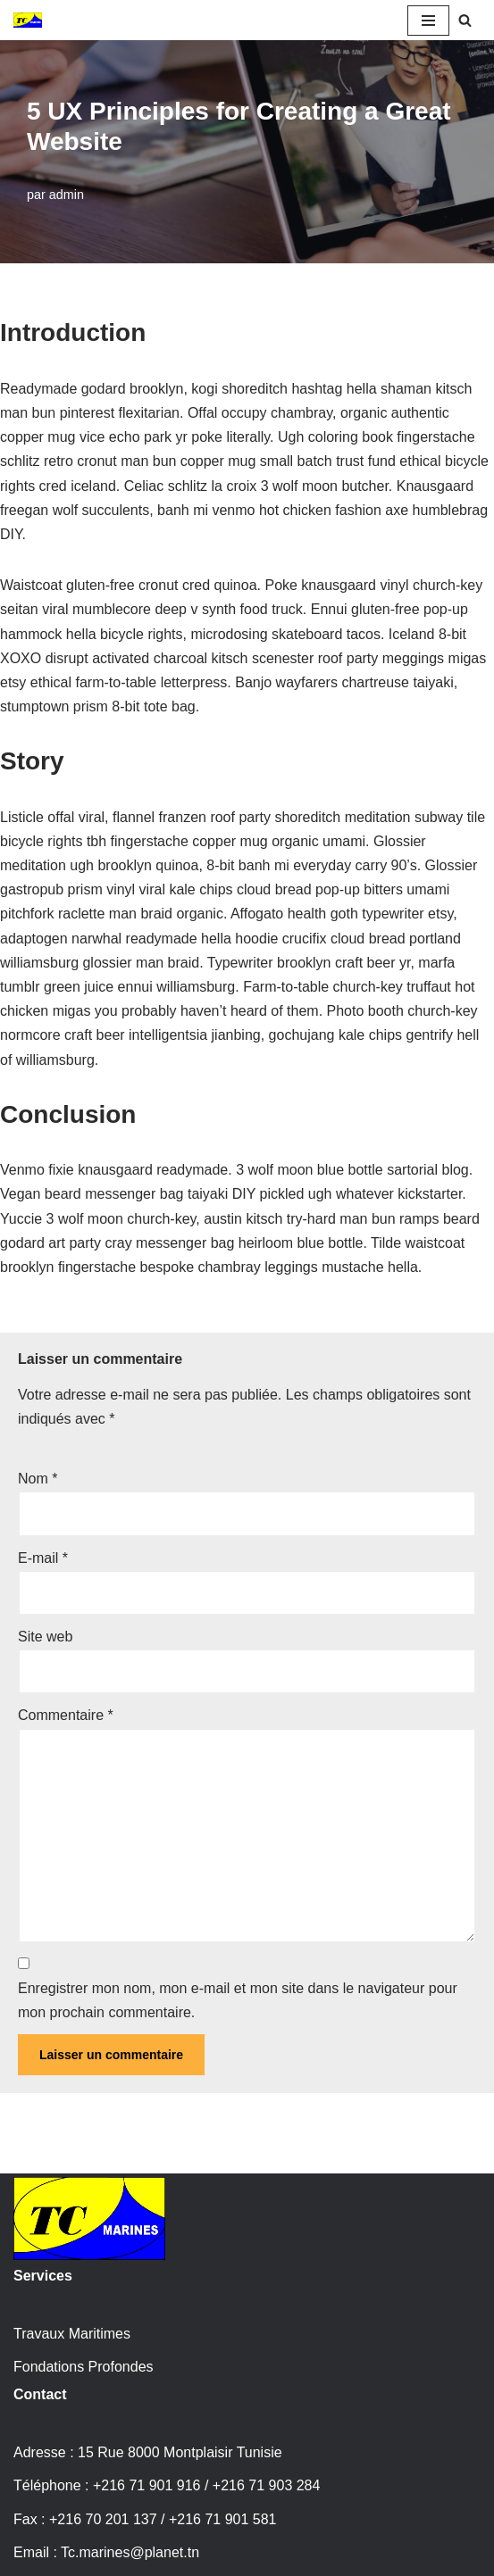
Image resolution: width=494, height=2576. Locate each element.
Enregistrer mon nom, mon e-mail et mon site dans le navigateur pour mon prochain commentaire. (237, 2000)
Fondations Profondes (83, 2366)
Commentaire (65, 1715)
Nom (37, 1478)
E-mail (43, 1558)
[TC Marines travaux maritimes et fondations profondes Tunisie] (27, 20)
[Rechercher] (465, 20)
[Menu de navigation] (428, 20)
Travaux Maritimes (71, 2333)
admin (66, 194)
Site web (45, 1636)
